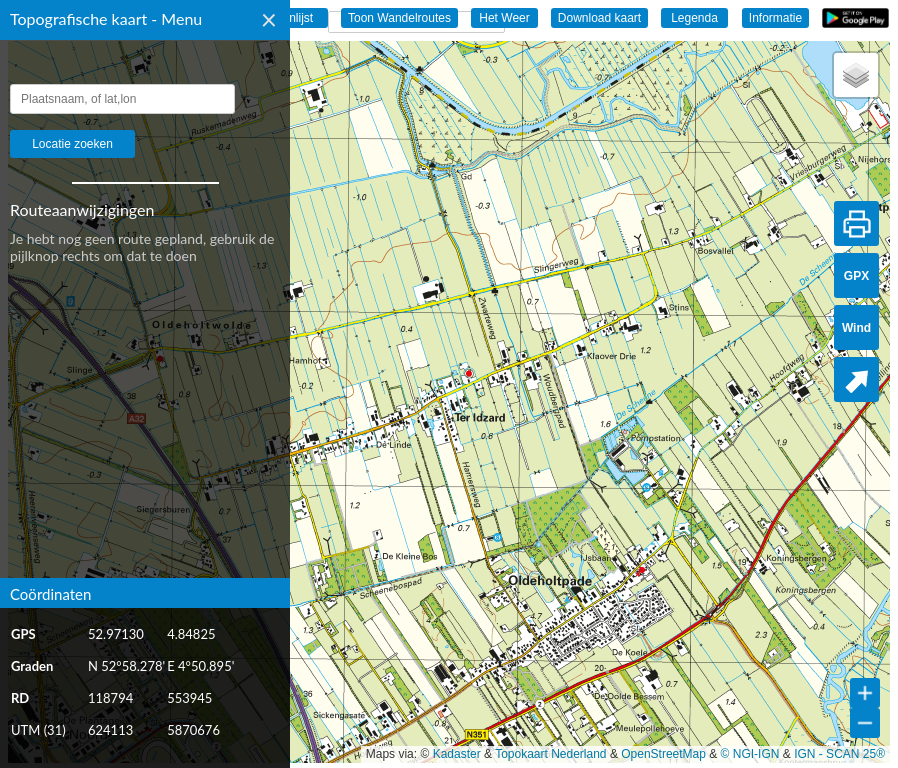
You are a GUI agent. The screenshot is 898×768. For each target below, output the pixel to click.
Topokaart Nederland (550, 754)
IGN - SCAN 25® (839, 754)
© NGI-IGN (750, 754)
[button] (856, 75)
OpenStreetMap (663, 754)
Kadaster (457, 754)
